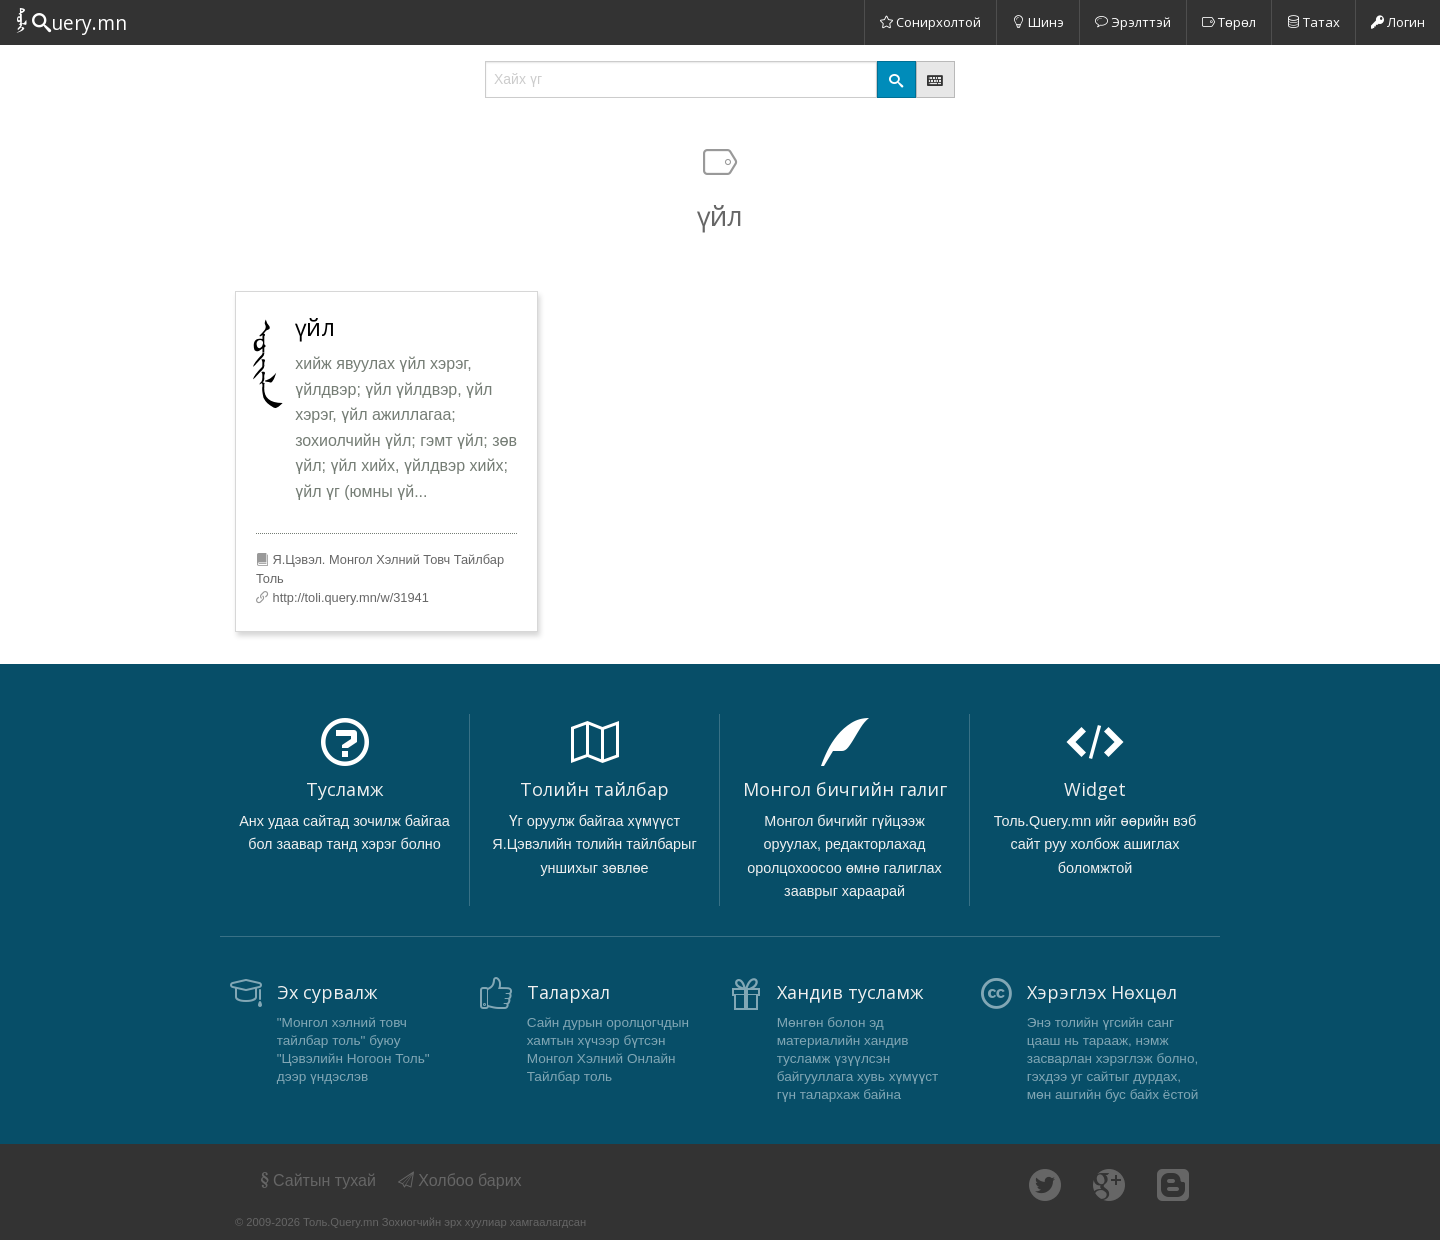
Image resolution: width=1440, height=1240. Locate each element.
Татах (1313, 22)
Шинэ (1038, 22)
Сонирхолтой (930, 22)
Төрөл (1229, 22)
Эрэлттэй (1133, 22)
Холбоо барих (460, 1180)
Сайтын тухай (316, 1180)
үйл (315, 327)
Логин (1398, 22)
